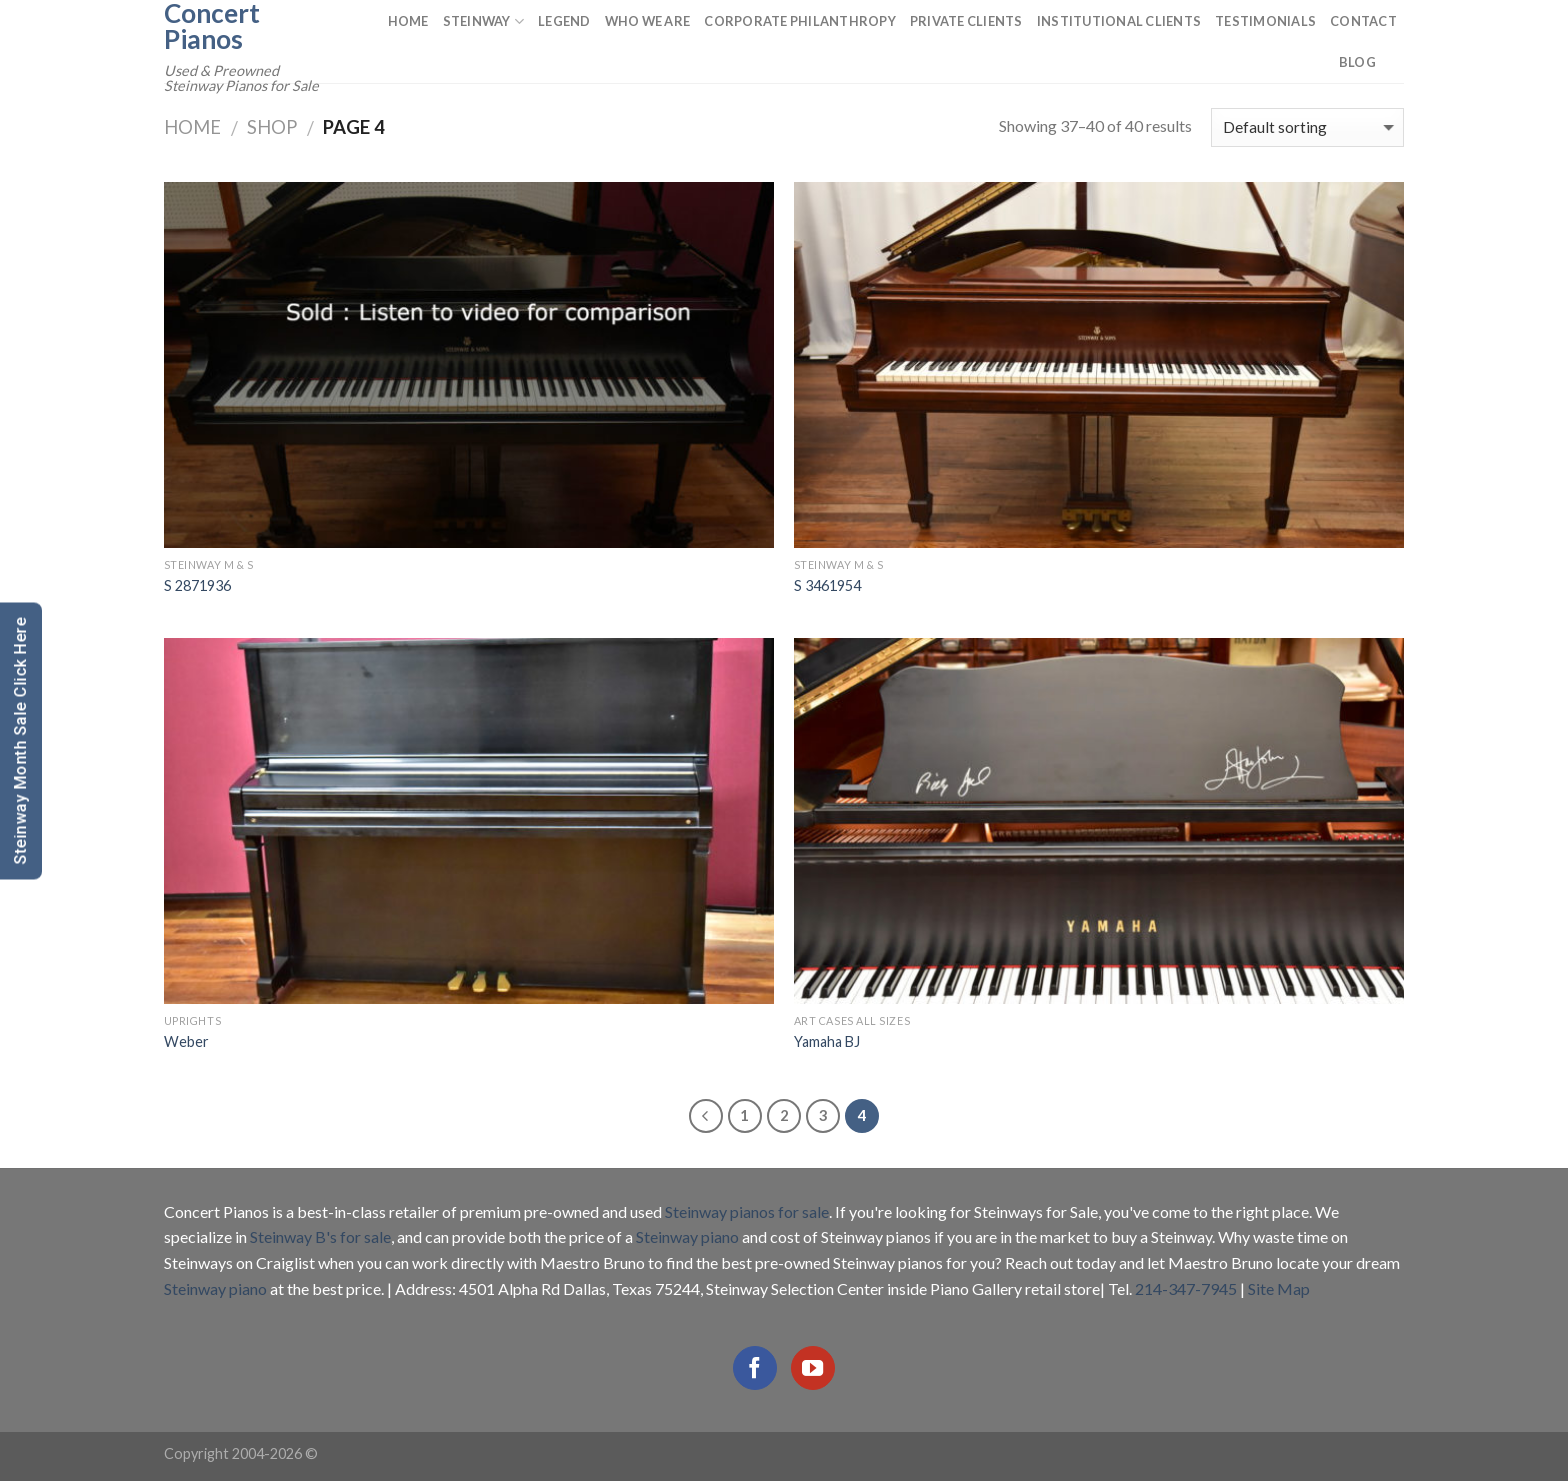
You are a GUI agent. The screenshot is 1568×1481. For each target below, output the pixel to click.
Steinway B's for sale (320, 1236)
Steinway (484, 21)
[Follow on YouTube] (813, 1368)
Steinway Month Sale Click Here (20, 740)
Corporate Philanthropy (800, 21)
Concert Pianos (212, 26)
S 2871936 (197, 585)
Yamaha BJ (827, 1041)
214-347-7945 (1186, 1288)
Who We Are (648, 21)
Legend (564, 21)
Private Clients (966, 21)
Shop (272, 127)
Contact (1363, 21)
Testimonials (1265, 21)
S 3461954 (827, 585)
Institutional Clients (1119, 21)
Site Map (1279, 1288)
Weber (186, 1041)
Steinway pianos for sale (747, 1211)
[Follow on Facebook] (755, 1368)
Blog (1357, 62)
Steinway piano (687, 1236)
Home (408, 21)
